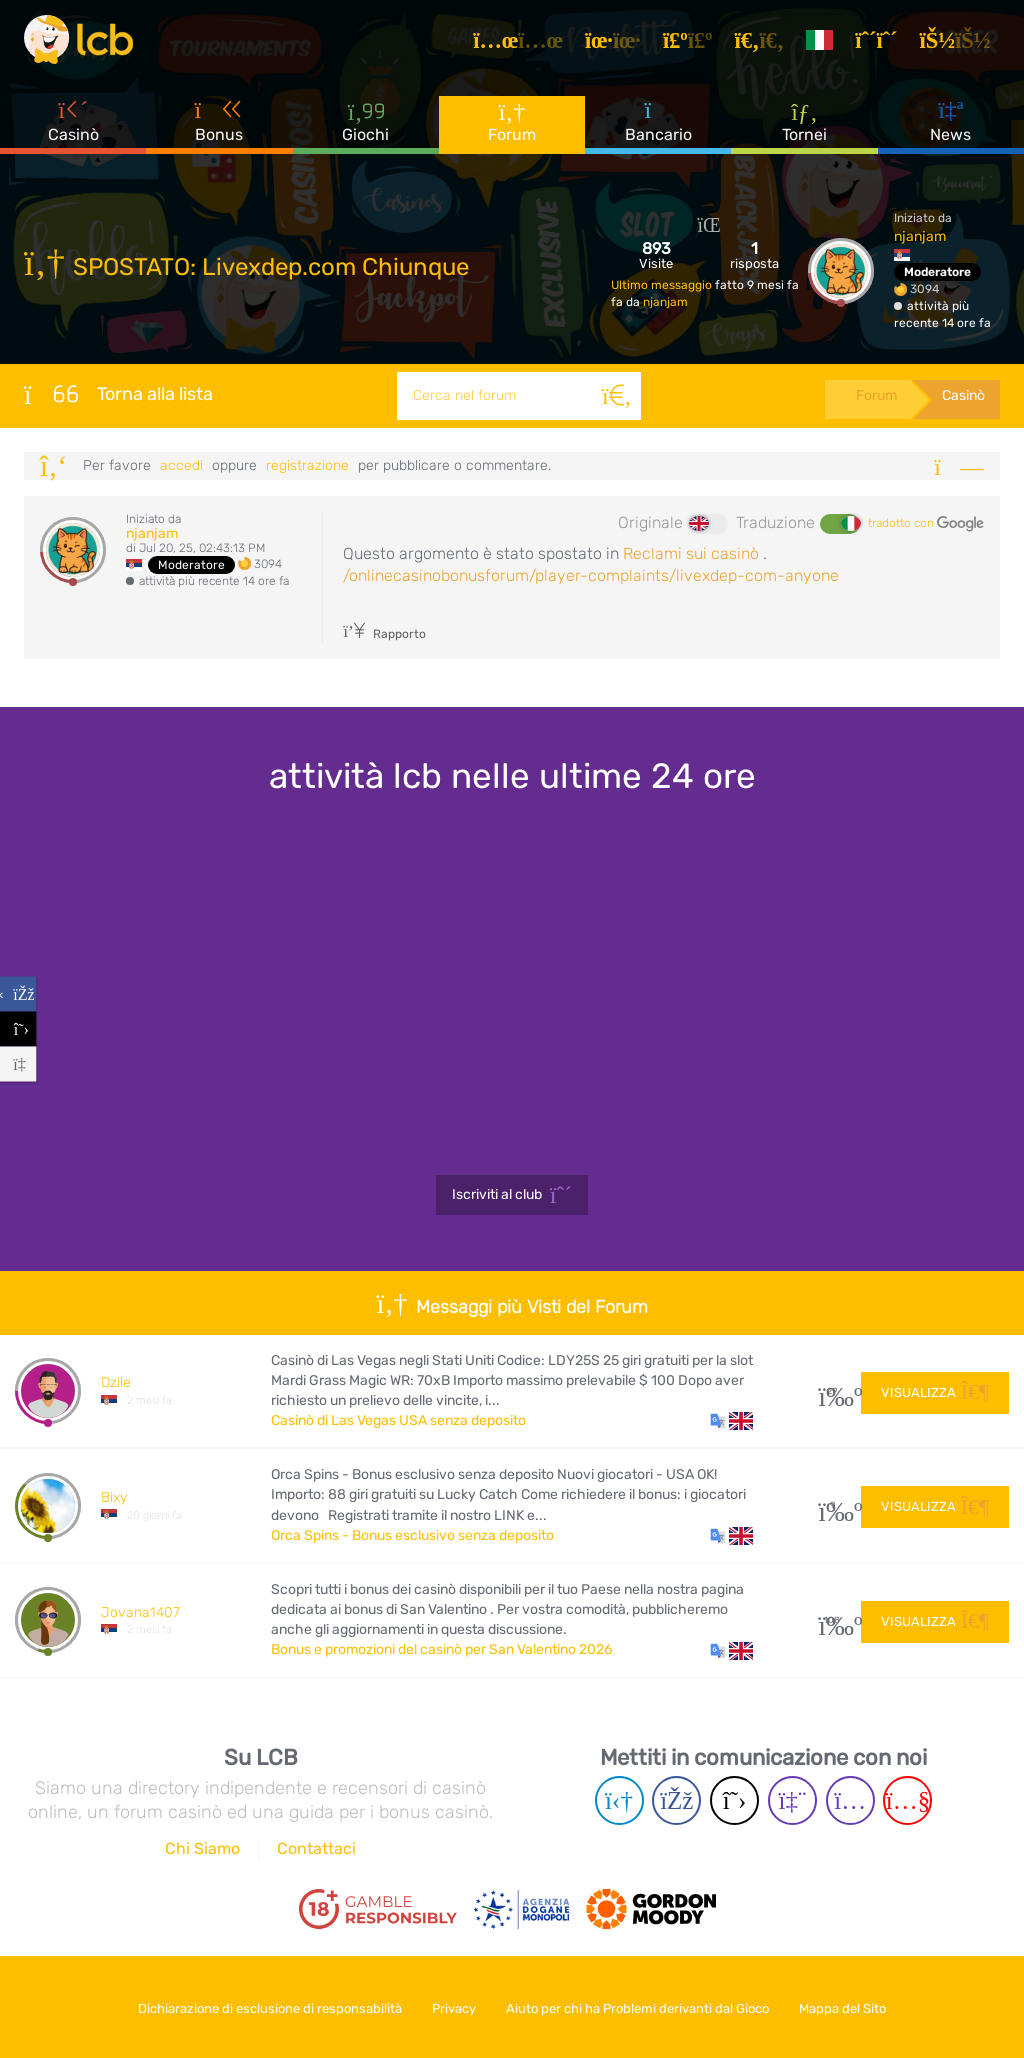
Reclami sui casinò (691, 553)
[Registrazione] (883, 44)
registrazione (307, 465)
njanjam (665, 302)
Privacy (451, 2006)
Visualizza (935, 1390)
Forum (512, 129)
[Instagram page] (850, 1800)
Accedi (181, 465)
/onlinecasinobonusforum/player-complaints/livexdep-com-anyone (591, 575)
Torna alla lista (118, 394)
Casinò (73, 129)
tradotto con (926, 524)
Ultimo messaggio (663, 285)
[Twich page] (792, 1800)
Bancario (658, 129)
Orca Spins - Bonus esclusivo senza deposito (412, 1535)
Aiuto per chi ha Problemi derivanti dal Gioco (641, 2006)
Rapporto (384, 634)
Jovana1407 (140, 1612)
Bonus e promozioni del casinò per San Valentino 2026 (441, 1649)
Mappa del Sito (853, 2006)
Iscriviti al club (512, 1195)
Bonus (220, 129)
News (950, 129)
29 (832, 1391)
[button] (731, 1421)
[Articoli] (525, 44)
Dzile (116, 1382)
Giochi (365, 129)
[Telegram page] (619, 1800)
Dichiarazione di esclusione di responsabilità (260, 2006)
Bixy (114, 1497)
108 (832, 1620)
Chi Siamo (202, 1848)
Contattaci (316, 1848)
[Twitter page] (734, 1800)
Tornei (804, 129)
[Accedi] (961, 44)
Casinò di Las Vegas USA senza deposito (398, 1420)
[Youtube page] (907, 1800)
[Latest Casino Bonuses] (84, 44)
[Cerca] (614, 396)
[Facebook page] (676, 1800)
